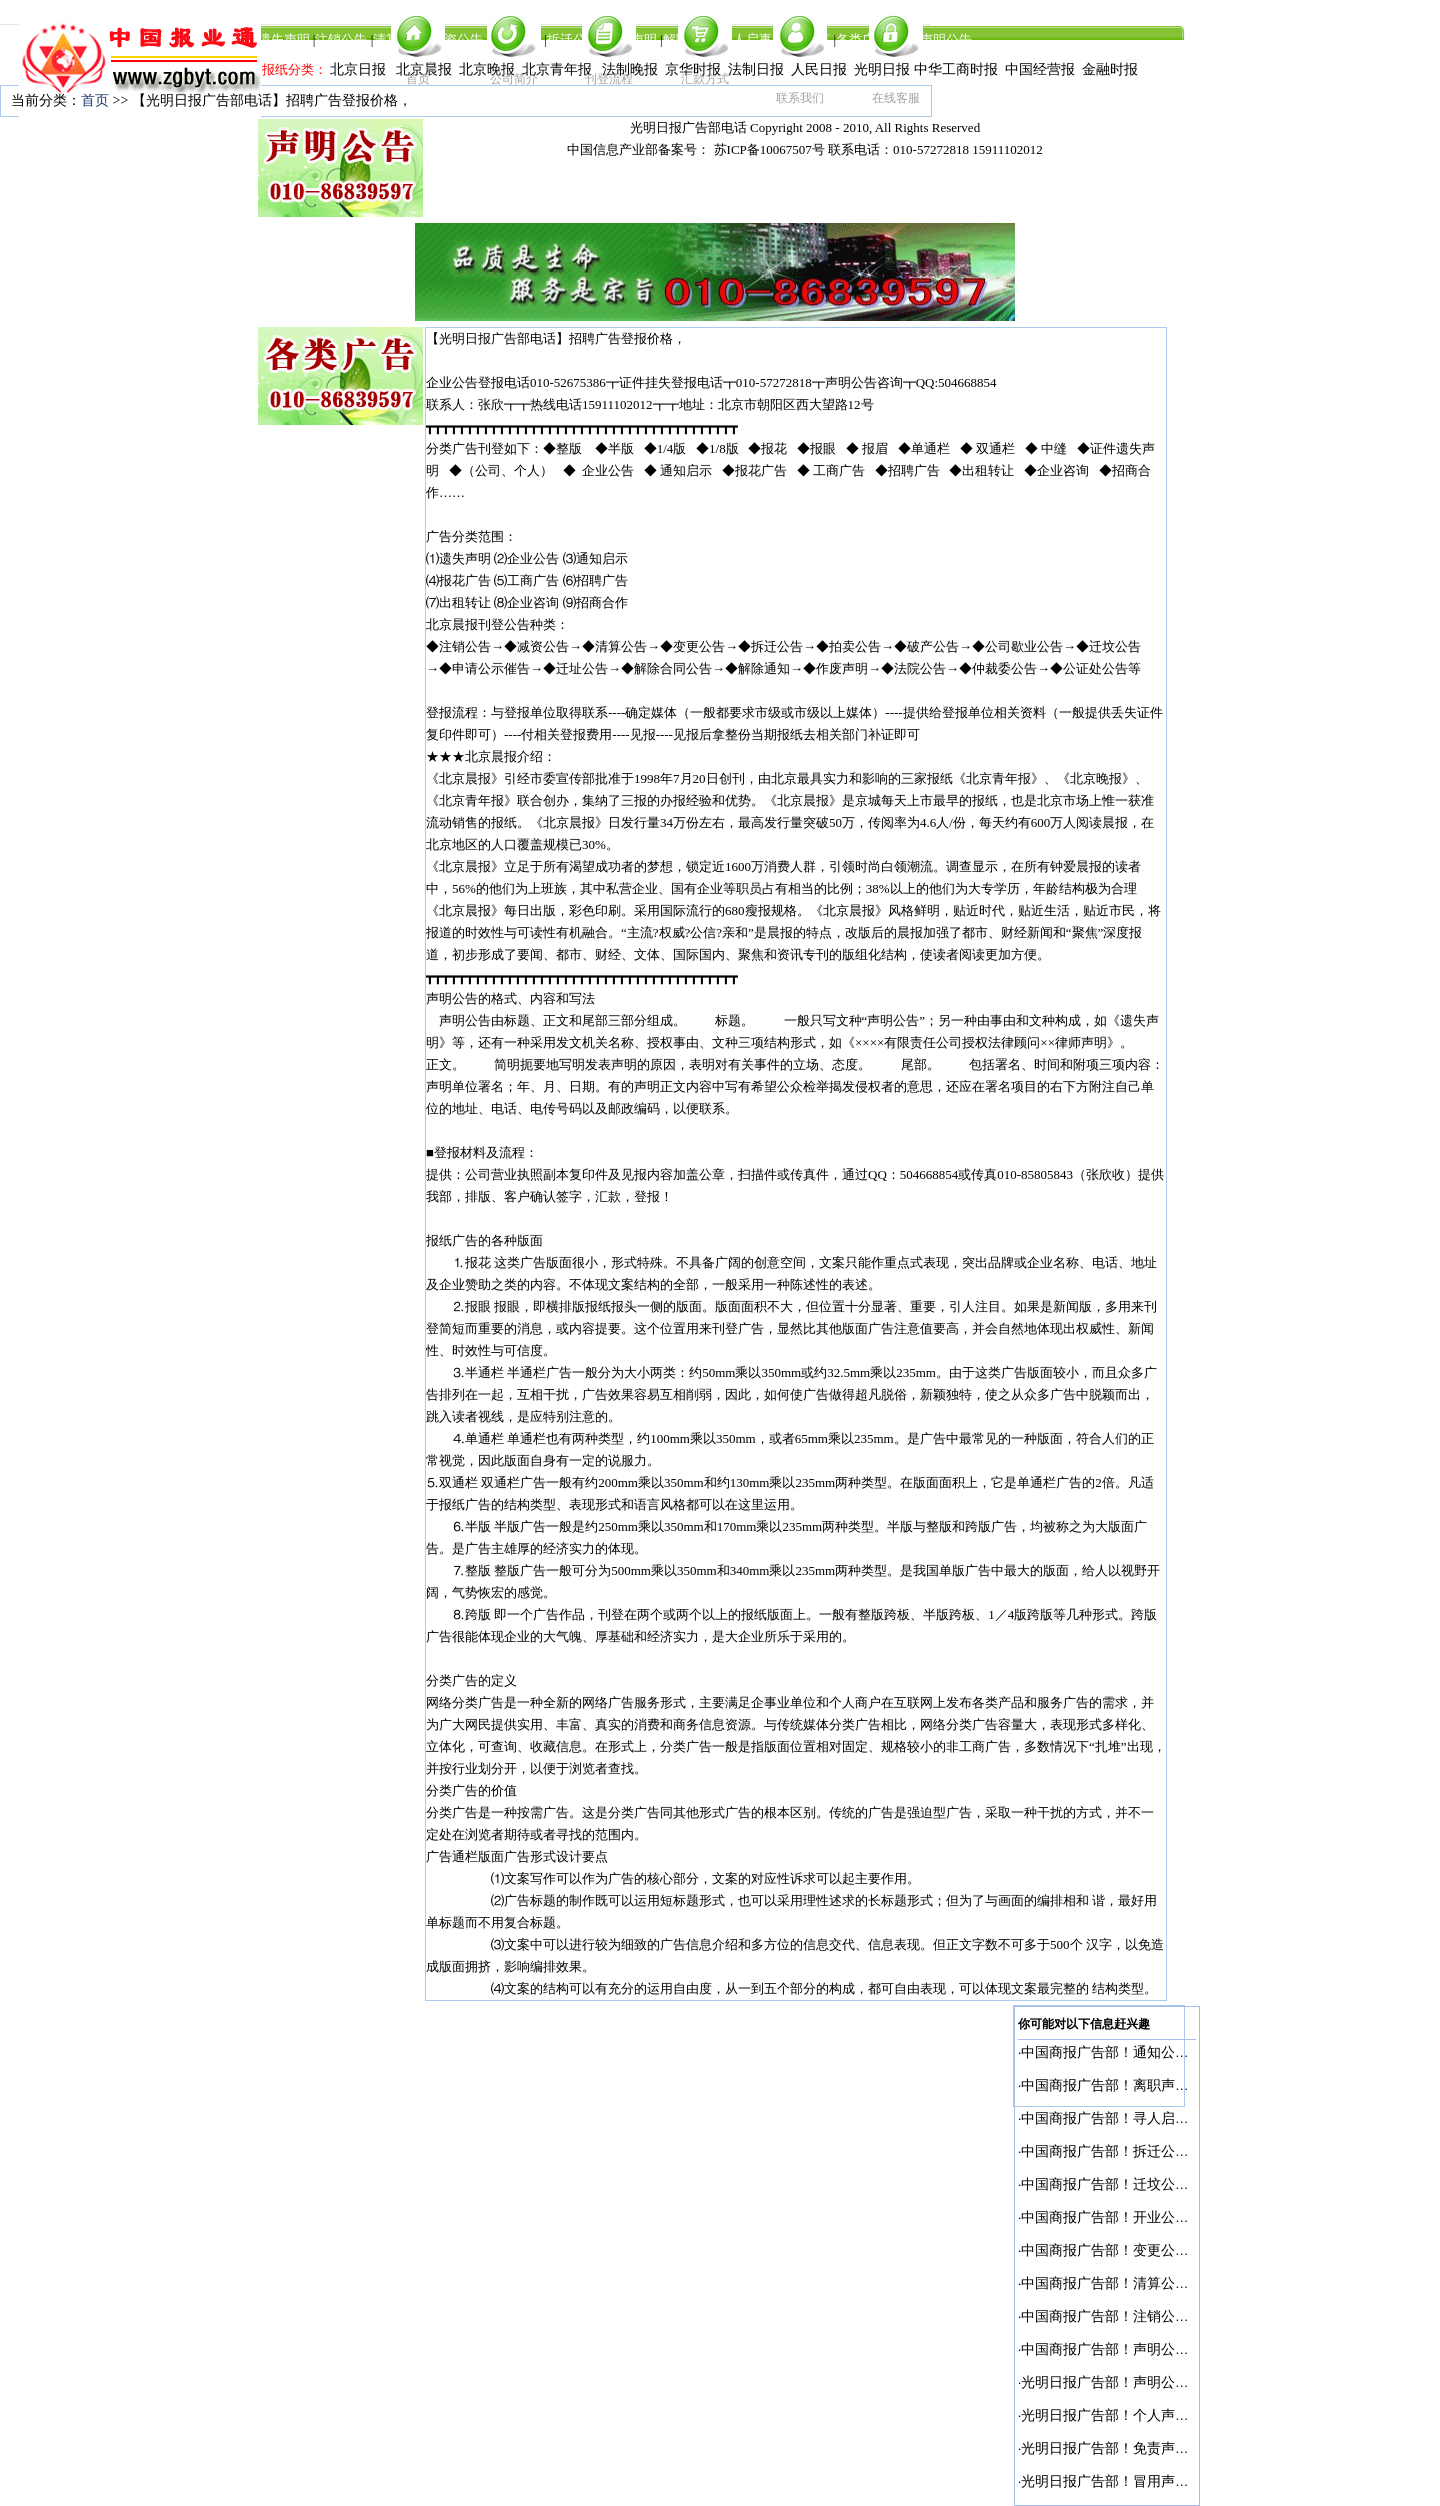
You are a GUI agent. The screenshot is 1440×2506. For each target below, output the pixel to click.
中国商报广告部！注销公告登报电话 (1133, 2316)
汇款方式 (705, 79)
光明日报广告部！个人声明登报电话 (1133, 2415)
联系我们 (800, 98)
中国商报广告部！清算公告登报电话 (1133, 2283)
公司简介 (514, 79)
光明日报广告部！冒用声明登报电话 (1133, 2481)
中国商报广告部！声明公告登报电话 (1133, 2349)
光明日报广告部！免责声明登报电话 (1133, 2448)
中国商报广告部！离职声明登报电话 (1133, 2085)
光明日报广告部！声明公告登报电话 (1133, 2382)
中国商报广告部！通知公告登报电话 (1133, 2052)
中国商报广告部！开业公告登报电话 (1133, 2217)
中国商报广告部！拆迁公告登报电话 (1133, 2151)
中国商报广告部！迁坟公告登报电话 (1133, 2184)
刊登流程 (609, 79)
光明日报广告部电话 (688, 127)
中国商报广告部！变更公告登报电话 (1133, 2250)
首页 (418, 79)
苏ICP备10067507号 (769, 149)
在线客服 (896, 98)
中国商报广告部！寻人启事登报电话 (1133, 2118)
